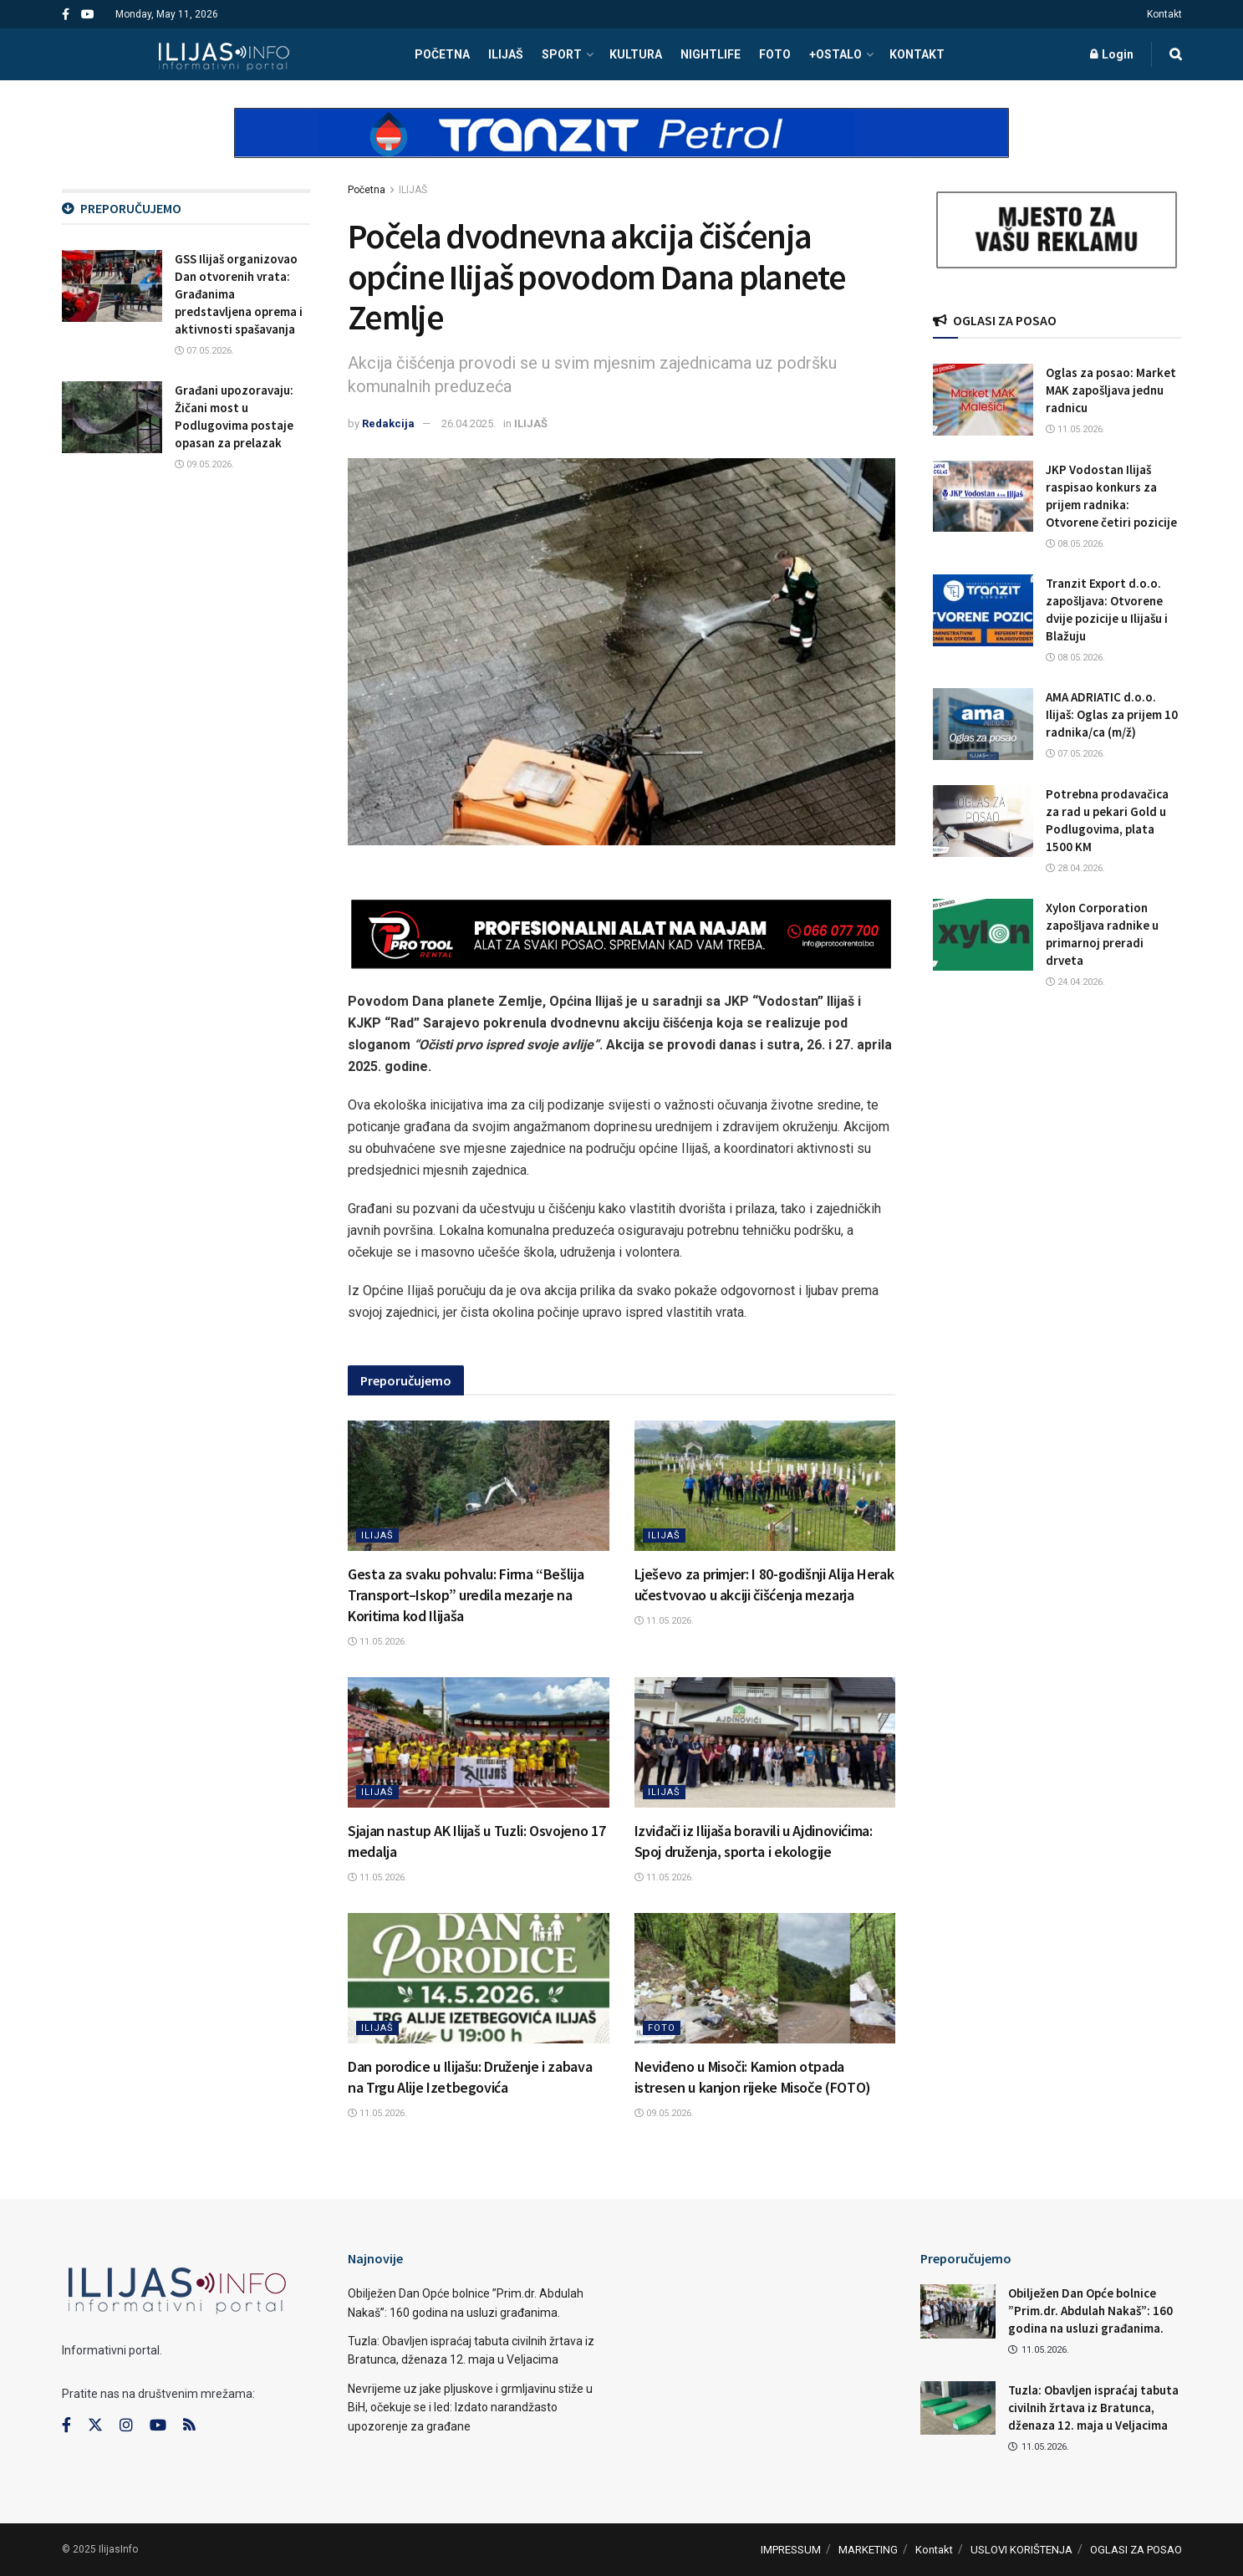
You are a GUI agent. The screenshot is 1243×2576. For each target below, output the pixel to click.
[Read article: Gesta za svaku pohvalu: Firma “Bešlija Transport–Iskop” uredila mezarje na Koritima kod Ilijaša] (478, 1486)
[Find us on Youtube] (158, 2425)
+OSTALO (835, 54)
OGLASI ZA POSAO (1136, 2549)
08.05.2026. (1075, 543)
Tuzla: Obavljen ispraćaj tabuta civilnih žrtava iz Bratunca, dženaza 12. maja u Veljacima (1093, 2407)
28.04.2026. (1075, 868)
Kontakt (1164, 14)
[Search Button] (1175, 54)
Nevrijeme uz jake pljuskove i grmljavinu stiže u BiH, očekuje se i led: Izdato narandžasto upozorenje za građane (470, 2407)
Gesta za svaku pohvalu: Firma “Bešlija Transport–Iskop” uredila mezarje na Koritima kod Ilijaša (465, 1594)
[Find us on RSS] (189, 2426)
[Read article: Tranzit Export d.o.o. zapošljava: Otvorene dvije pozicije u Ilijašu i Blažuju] (983, 610)
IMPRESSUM (791, 2549)
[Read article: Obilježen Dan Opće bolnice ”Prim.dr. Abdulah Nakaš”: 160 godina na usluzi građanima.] (958, 2311)
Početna (366, 190)
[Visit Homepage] (223, 54)
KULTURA (635, 54)
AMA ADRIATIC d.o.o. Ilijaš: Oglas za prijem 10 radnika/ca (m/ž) (1112, 714)
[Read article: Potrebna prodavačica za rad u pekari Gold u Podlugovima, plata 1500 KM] (983, 821)
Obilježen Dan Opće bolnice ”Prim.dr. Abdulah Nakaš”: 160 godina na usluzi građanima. (1090, 2310)
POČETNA (442, 54)
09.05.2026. (664, 2113)
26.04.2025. (468, 423)
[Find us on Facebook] (66, 2425)
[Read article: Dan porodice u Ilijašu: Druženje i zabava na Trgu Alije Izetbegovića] (478, 1978)
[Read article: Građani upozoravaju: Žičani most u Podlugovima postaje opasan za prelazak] (112, 417)
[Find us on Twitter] (95, 2425)
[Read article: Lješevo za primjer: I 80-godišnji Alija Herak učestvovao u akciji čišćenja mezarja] (765, 1486)
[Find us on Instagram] (126, 2425)
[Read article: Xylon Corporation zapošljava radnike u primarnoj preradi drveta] (983, 935)
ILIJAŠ (505, 54)
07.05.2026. (204, 350)
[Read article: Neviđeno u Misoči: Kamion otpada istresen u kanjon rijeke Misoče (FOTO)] (765, 1978)
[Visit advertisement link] (622, 147)
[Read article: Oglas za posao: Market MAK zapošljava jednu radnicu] (983, 400)
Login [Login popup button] (1111, 54)
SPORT (562, 54)
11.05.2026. (377, 1641)
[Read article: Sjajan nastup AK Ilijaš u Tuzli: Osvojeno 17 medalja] (478, 1742)
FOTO (775, 54)
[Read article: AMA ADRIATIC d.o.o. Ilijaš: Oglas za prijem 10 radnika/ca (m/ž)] (983, 724)
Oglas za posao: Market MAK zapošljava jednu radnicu (1111, 390)
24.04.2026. (1075, 982)
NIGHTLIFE (710, 54)
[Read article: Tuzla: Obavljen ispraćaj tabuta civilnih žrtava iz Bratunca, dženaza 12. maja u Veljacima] (958, 2408)
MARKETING (868, 2549)
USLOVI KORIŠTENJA (1021, 2549)
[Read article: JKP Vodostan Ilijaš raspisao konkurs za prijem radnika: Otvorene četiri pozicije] (983, 497)
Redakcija (388, 423)
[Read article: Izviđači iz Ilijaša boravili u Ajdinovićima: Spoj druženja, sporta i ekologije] (765, 1742)
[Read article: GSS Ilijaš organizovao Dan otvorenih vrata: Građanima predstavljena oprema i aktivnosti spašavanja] (112, 286)
